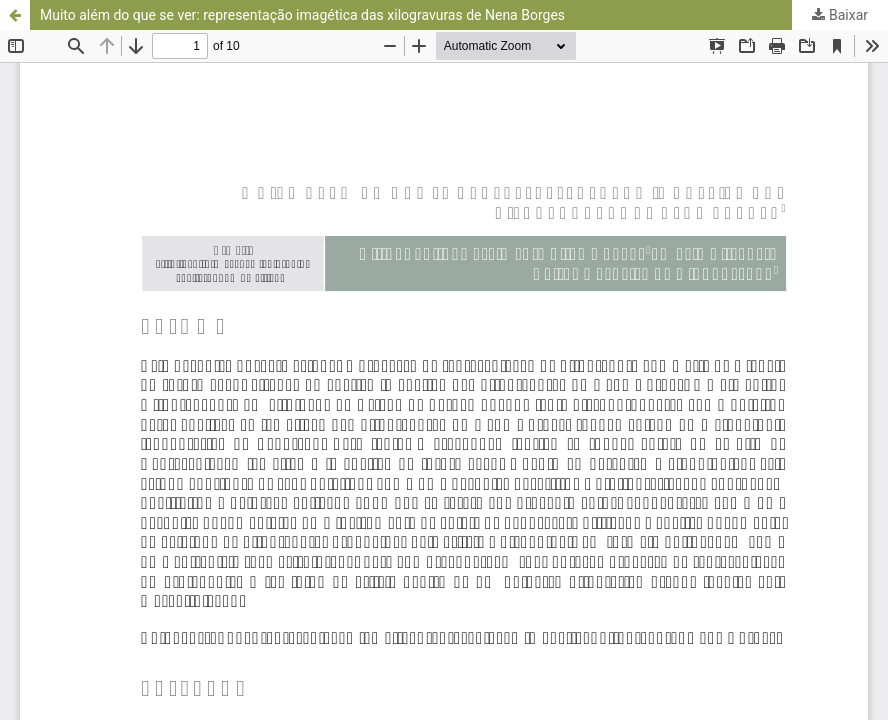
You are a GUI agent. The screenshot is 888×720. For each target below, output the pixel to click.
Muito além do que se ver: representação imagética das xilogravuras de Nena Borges (302, 15)
